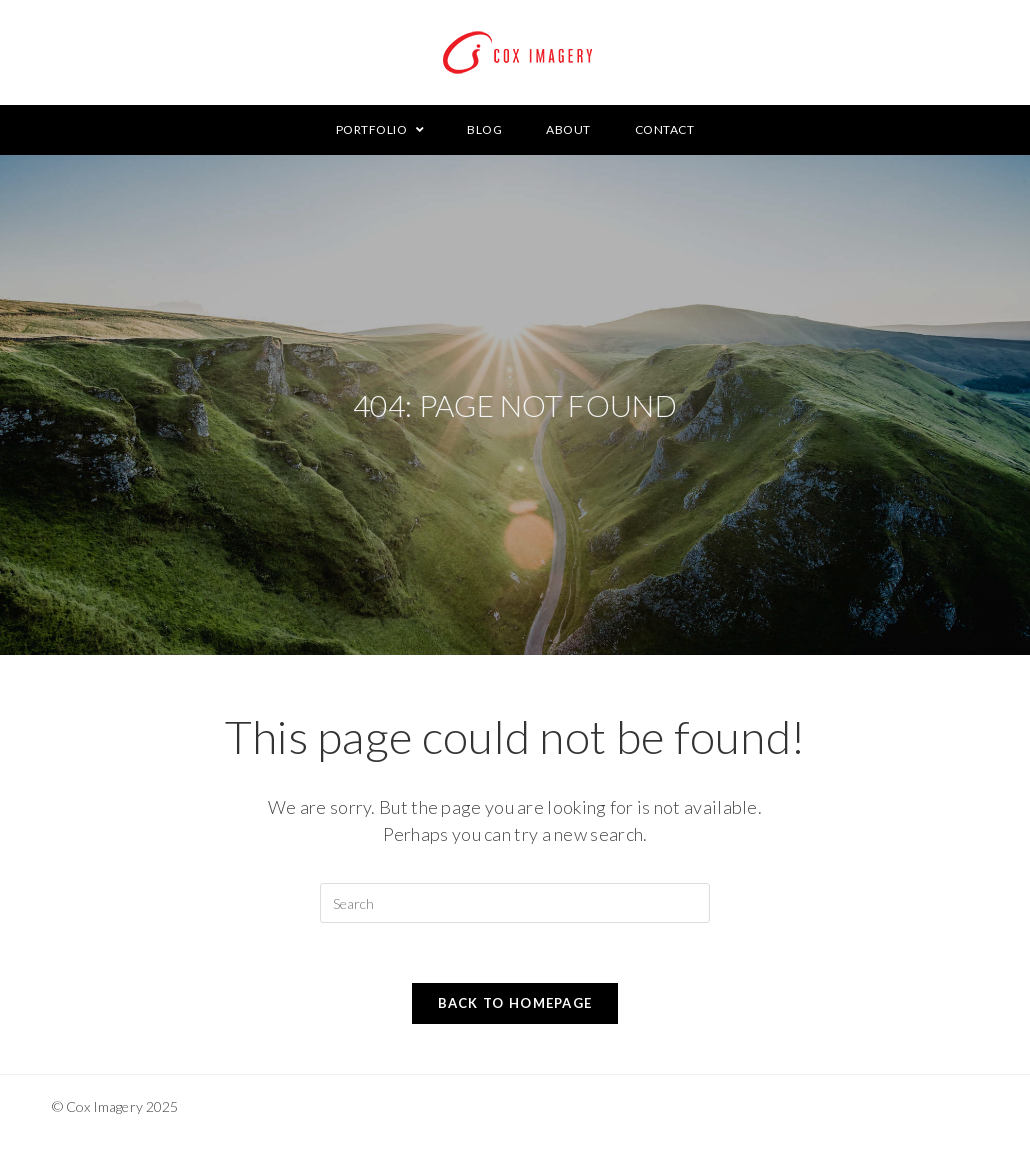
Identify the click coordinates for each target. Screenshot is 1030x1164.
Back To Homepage (515, 1003)
